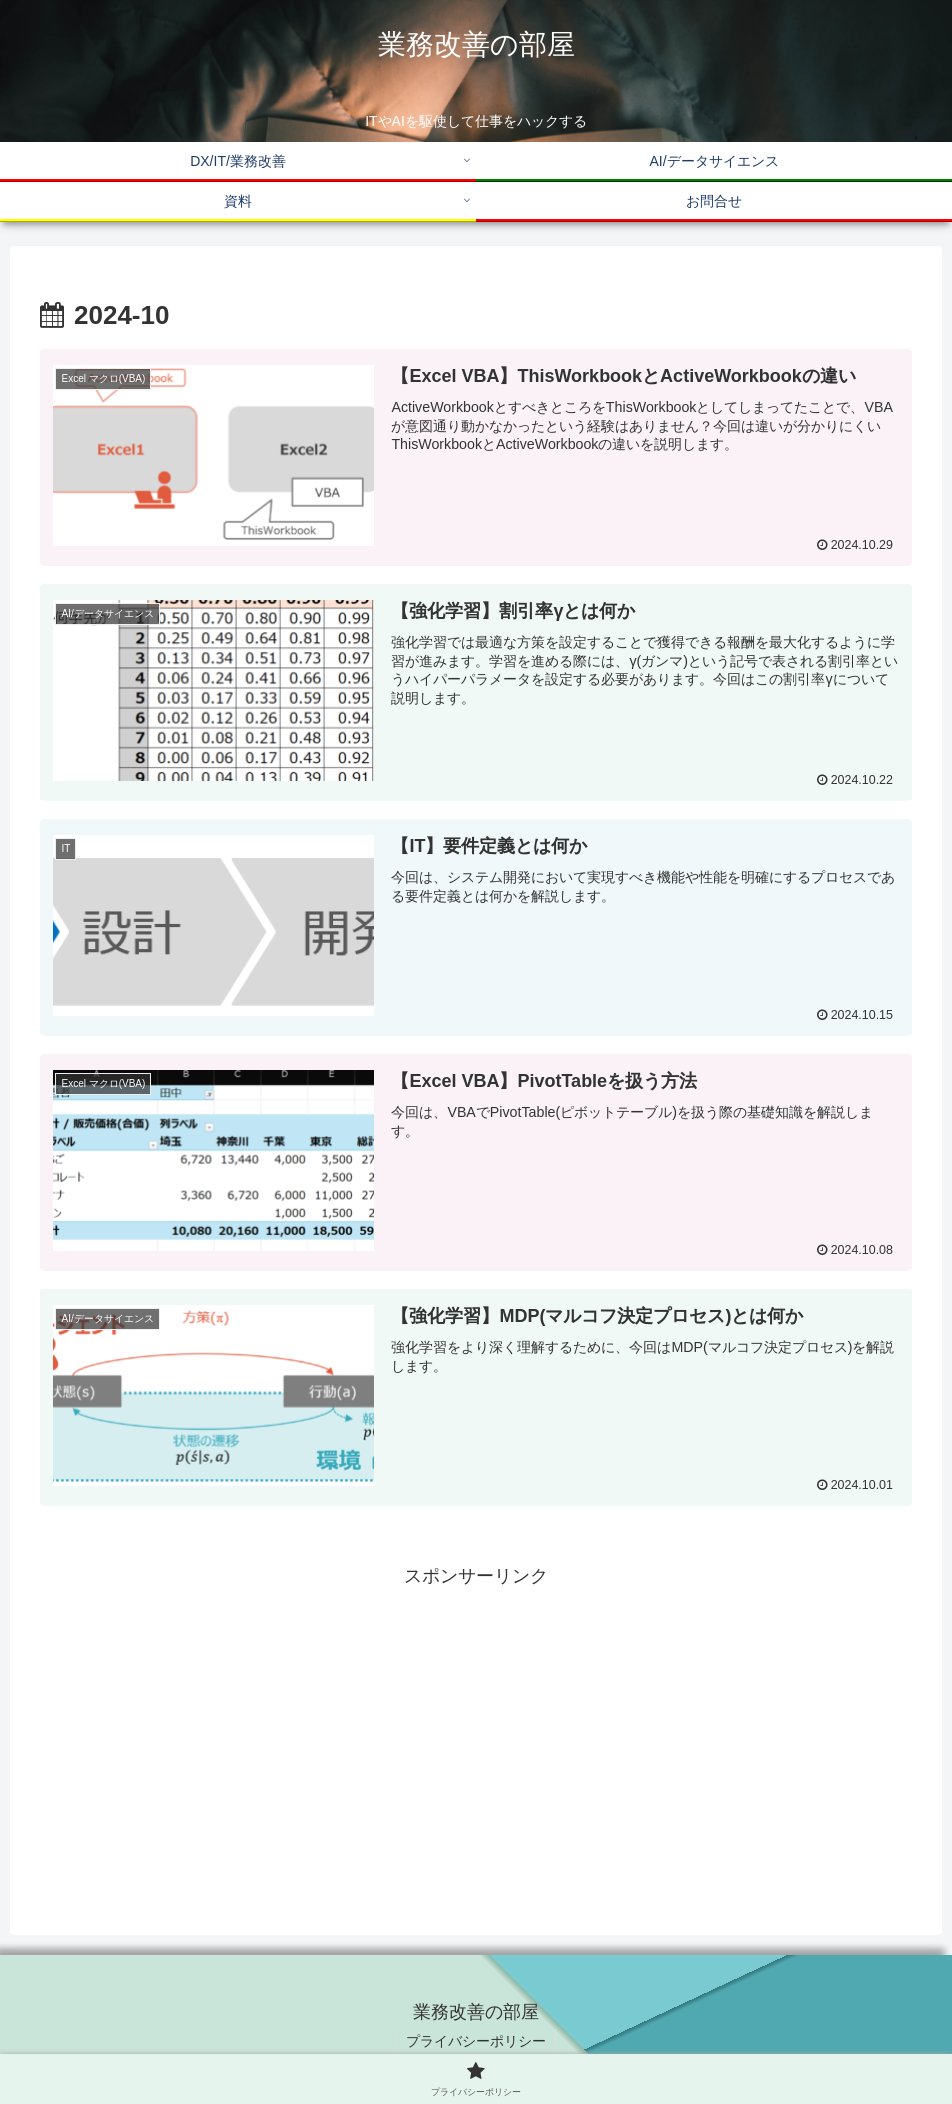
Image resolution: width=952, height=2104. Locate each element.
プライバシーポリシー (476, 2041)
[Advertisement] (476, 1733)
